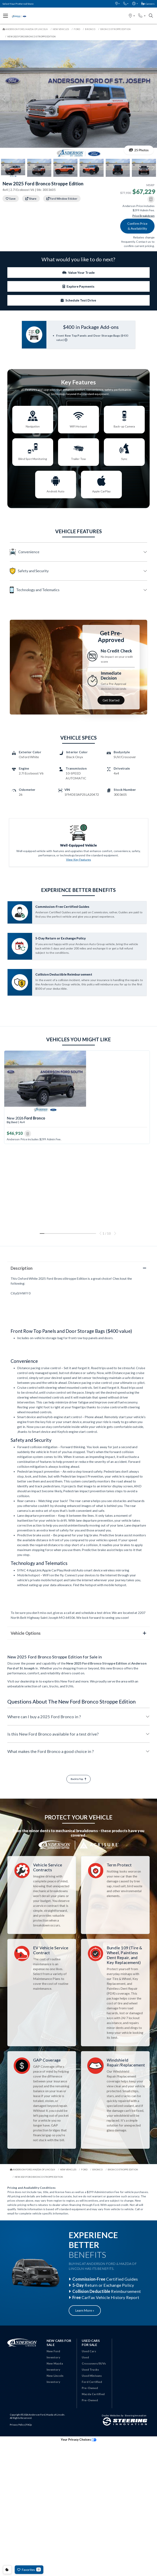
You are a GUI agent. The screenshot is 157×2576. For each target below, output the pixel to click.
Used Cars (89, 2351)
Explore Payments (78, 286)
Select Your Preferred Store (18, 3)
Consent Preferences (7, 2569)
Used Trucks (90, 2369)
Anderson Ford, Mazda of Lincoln (46, 2414)
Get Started (111, 700)
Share (30, 198)
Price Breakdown (143, 215)
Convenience (24, 552)
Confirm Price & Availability (137, 225)
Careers (148, 3)
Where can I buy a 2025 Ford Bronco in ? (44, 1716)
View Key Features (78, 859)
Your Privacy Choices (78, 2439)
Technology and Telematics (34, 590)
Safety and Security (29, 571)
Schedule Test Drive (78, 300)
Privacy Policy (17, 2424)
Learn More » (84, 2310)
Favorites (29, 2569)
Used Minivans (92, 2375)
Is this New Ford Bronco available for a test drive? (53, 1733)
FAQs (29, 2424)
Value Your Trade (78, 272)
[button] (117, 3)
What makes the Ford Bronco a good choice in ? (50, 1751)
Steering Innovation (135, 2415)
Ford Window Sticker (61, 198)
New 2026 (26, 1118)
